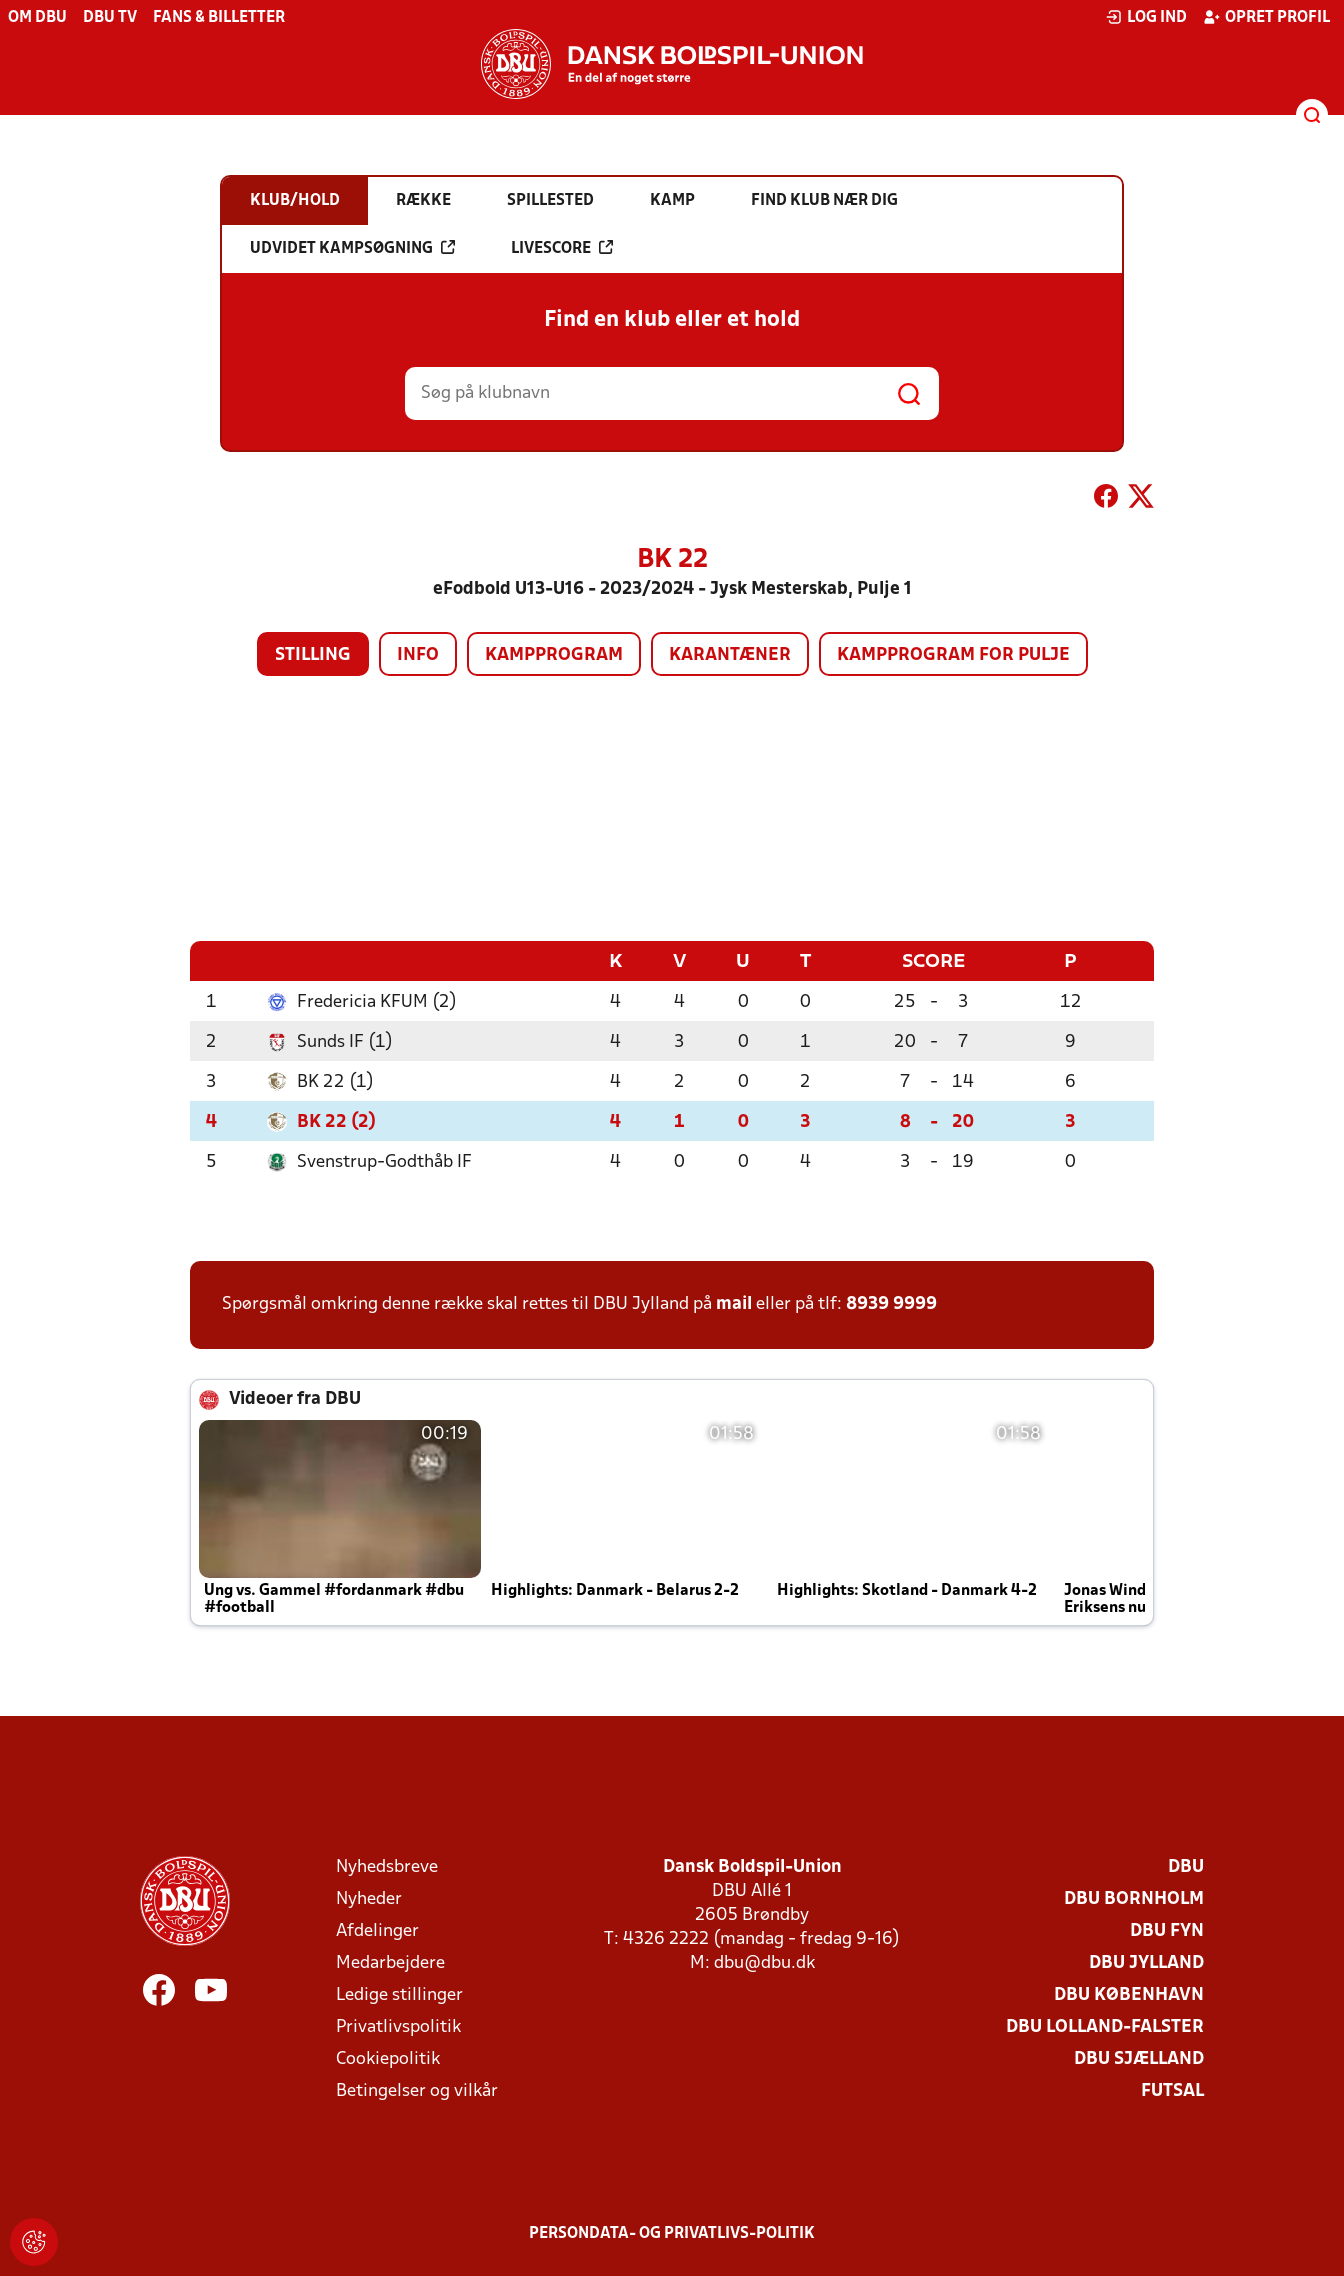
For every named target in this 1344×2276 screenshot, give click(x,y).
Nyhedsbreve (387, 1866)
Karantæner (730, 655)
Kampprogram (554, 655)
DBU (1186, 1866)
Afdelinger (377, 1930)
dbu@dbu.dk (764, 1962)
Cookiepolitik (388, 2058)
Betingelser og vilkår (417, 2090)
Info (418, 655)
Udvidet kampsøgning (352, 248)
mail (734, 1303)
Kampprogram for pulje (953, 655)
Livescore (562, 248)
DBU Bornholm (1134, 1898)
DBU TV (110, 18)
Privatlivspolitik (398, 2026)
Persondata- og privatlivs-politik (672, 2233)
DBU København (1129, 1994)
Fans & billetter (219, 18)
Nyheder (369, 1898)
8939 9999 (891, 1303)
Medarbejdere (390, 1962)
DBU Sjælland (1139, 2058)
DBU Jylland (1146, 1962)
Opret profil (1266, 17)
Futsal (1172, 2090)
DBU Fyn (1167, 1930)
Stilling (313, 655)
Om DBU (37, 18)
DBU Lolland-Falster (1105, 2026)
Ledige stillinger (399, 1994)
